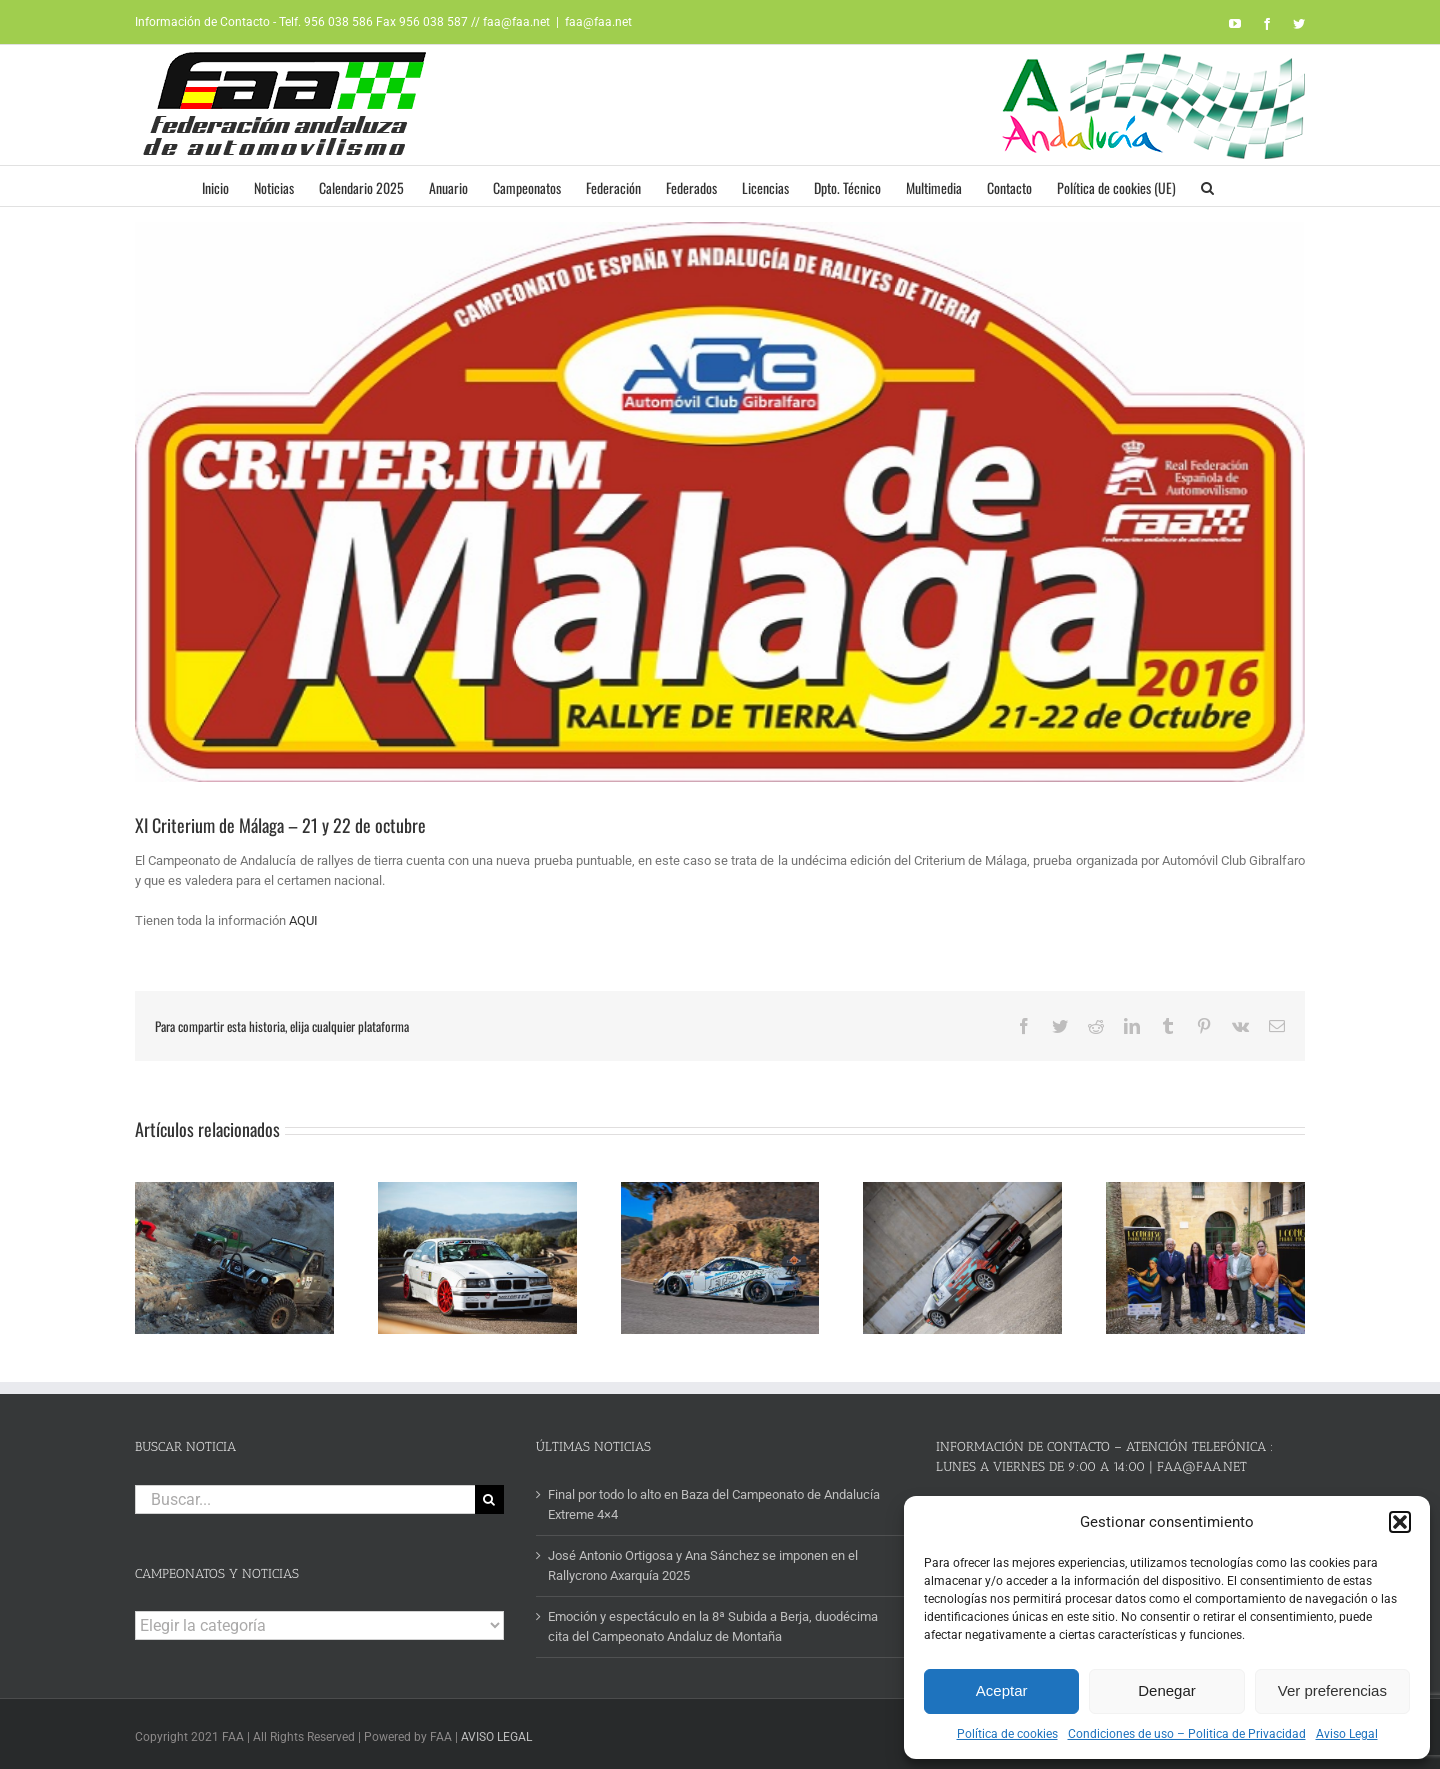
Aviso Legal (1347, 1734)
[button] (1400, 1522)
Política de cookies (1007, 1734)
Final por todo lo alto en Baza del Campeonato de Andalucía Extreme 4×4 (714, 1498)
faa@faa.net (598, 22)
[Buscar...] (305, 1493)
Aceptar (1002, 1690)
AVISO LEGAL (496, 1732)
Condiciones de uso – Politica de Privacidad (1187, 1734)
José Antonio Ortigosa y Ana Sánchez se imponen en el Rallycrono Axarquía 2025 (703, 1559)
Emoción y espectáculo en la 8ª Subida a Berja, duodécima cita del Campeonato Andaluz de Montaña (713, 1620)
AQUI (303, 920)
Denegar (1167, 1690)
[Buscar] (489, 1493)
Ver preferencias (1332, 1690)
